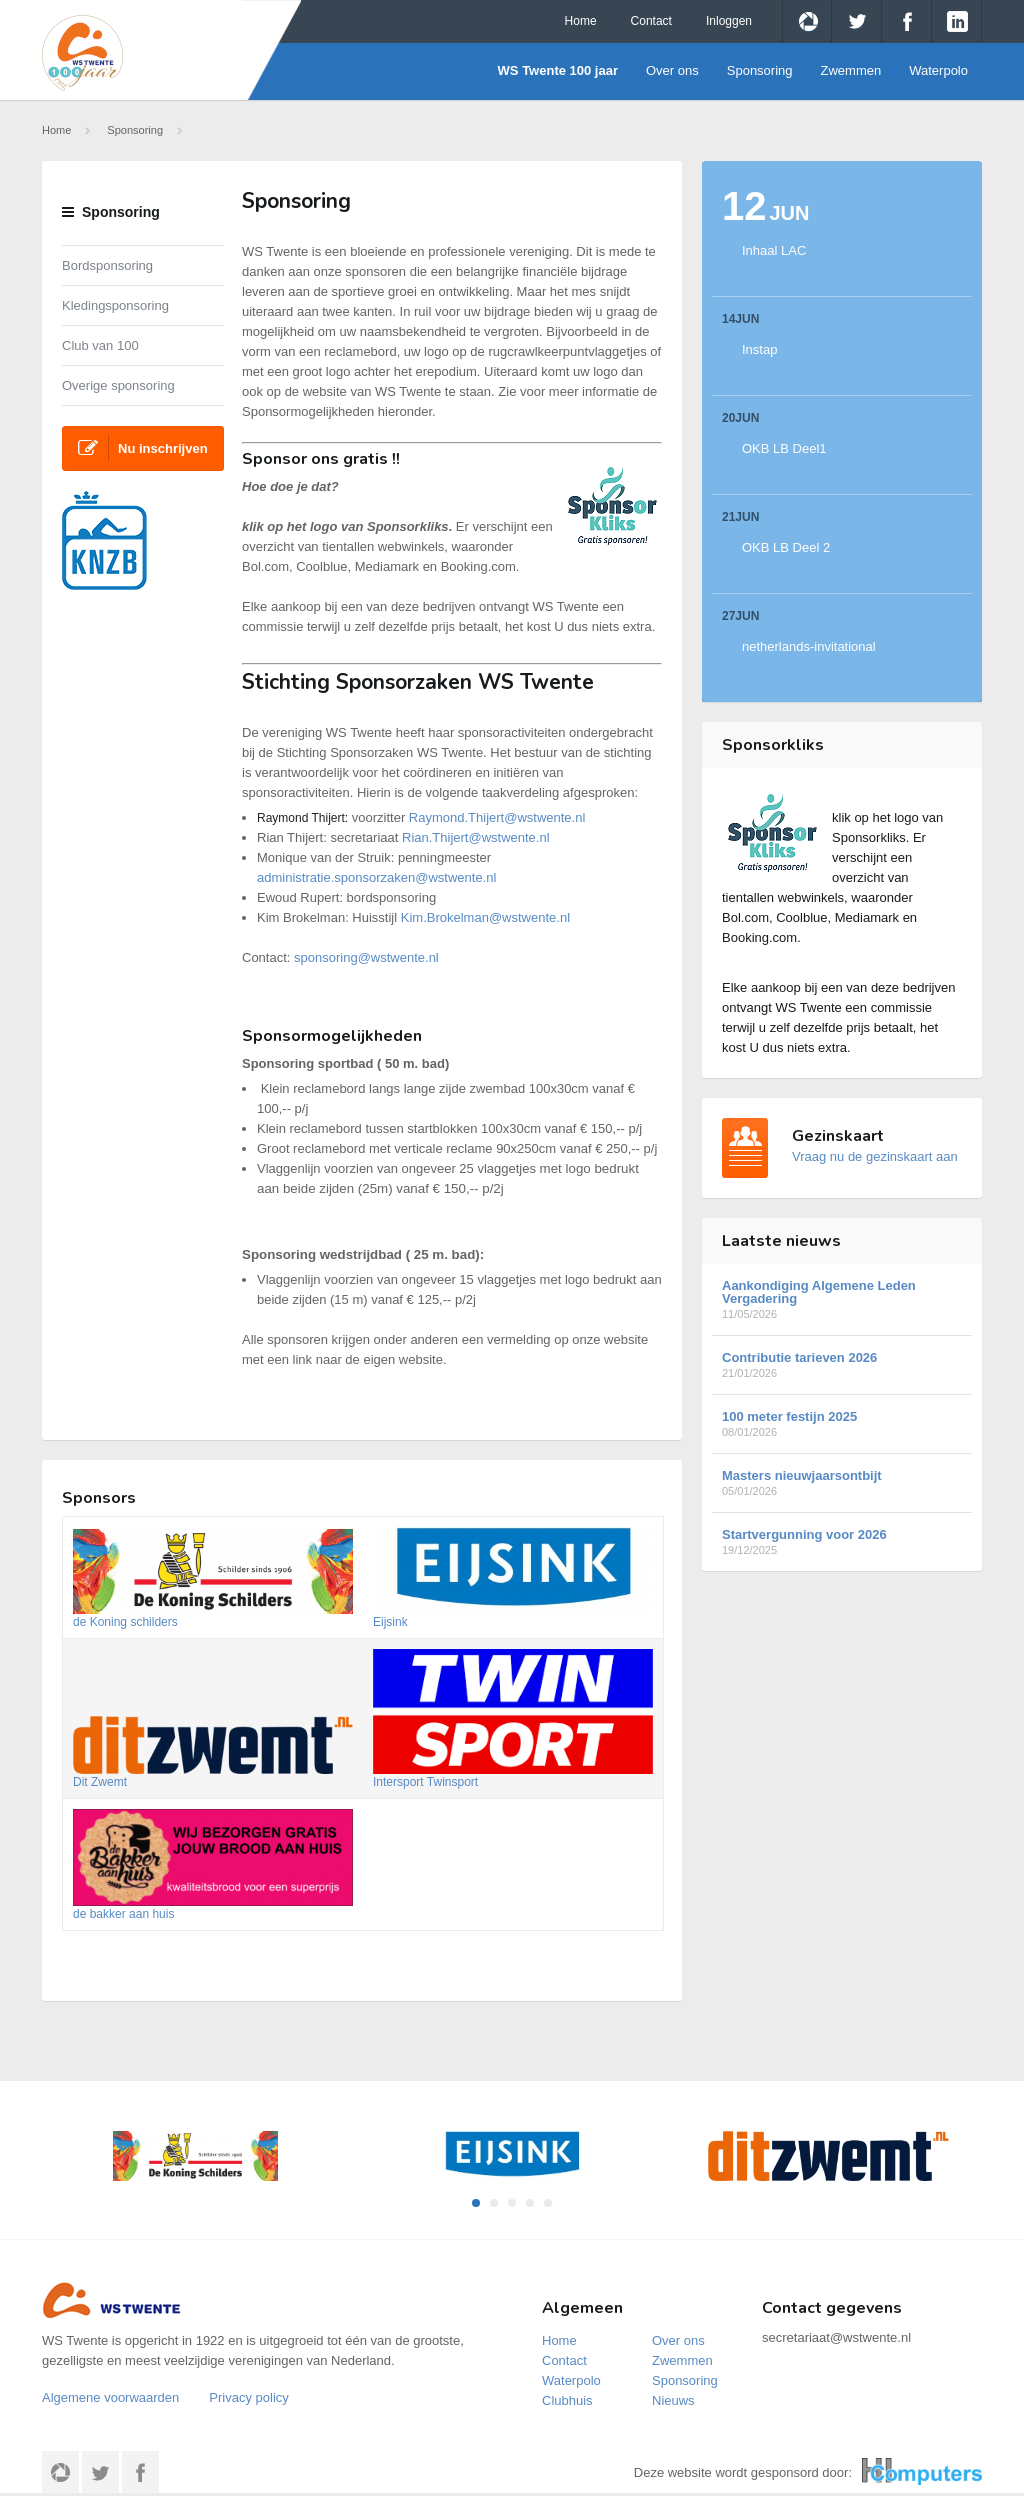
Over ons (672, 70)
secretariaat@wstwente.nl (836, 2337)
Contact (651, 21)
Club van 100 (100, 345)
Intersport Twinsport (425, 1782)
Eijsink (390, 1622)
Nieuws (673, 2400)
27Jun (740, 616)
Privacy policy (248, 2397)
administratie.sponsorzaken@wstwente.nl (376, 877)
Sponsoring (760, 70)
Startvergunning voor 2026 (842, 1541)
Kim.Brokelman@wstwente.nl (485, 917)
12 (766, 206)
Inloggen (729, 21)
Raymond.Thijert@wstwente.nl (497, 817)
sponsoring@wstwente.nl (366, 957)
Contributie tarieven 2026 (842, 1364)
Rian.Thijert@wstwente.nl (476, 837)
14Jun (740, 319)
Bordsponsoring (107, 265)
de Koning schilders (125, 1622)
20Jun (740, 418)
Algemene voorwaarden (110, 2397)
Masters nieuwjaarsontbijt (842, 1482)
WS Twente (134, 53)
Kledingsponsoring (115, 305)
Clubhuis (567, 2400)
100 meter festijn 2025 (842, 1423)
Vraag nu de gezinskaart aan (875, 1156)
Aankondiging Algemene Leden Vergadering (842, 1299)
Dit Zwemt (100, 1782)
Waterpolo (938, 70)
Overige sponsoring (118, 385)
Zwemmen (851, 70)
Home (581, 21)
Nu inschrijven (143, 448)
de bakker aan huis (123, 1914)
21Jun (740, 517)
